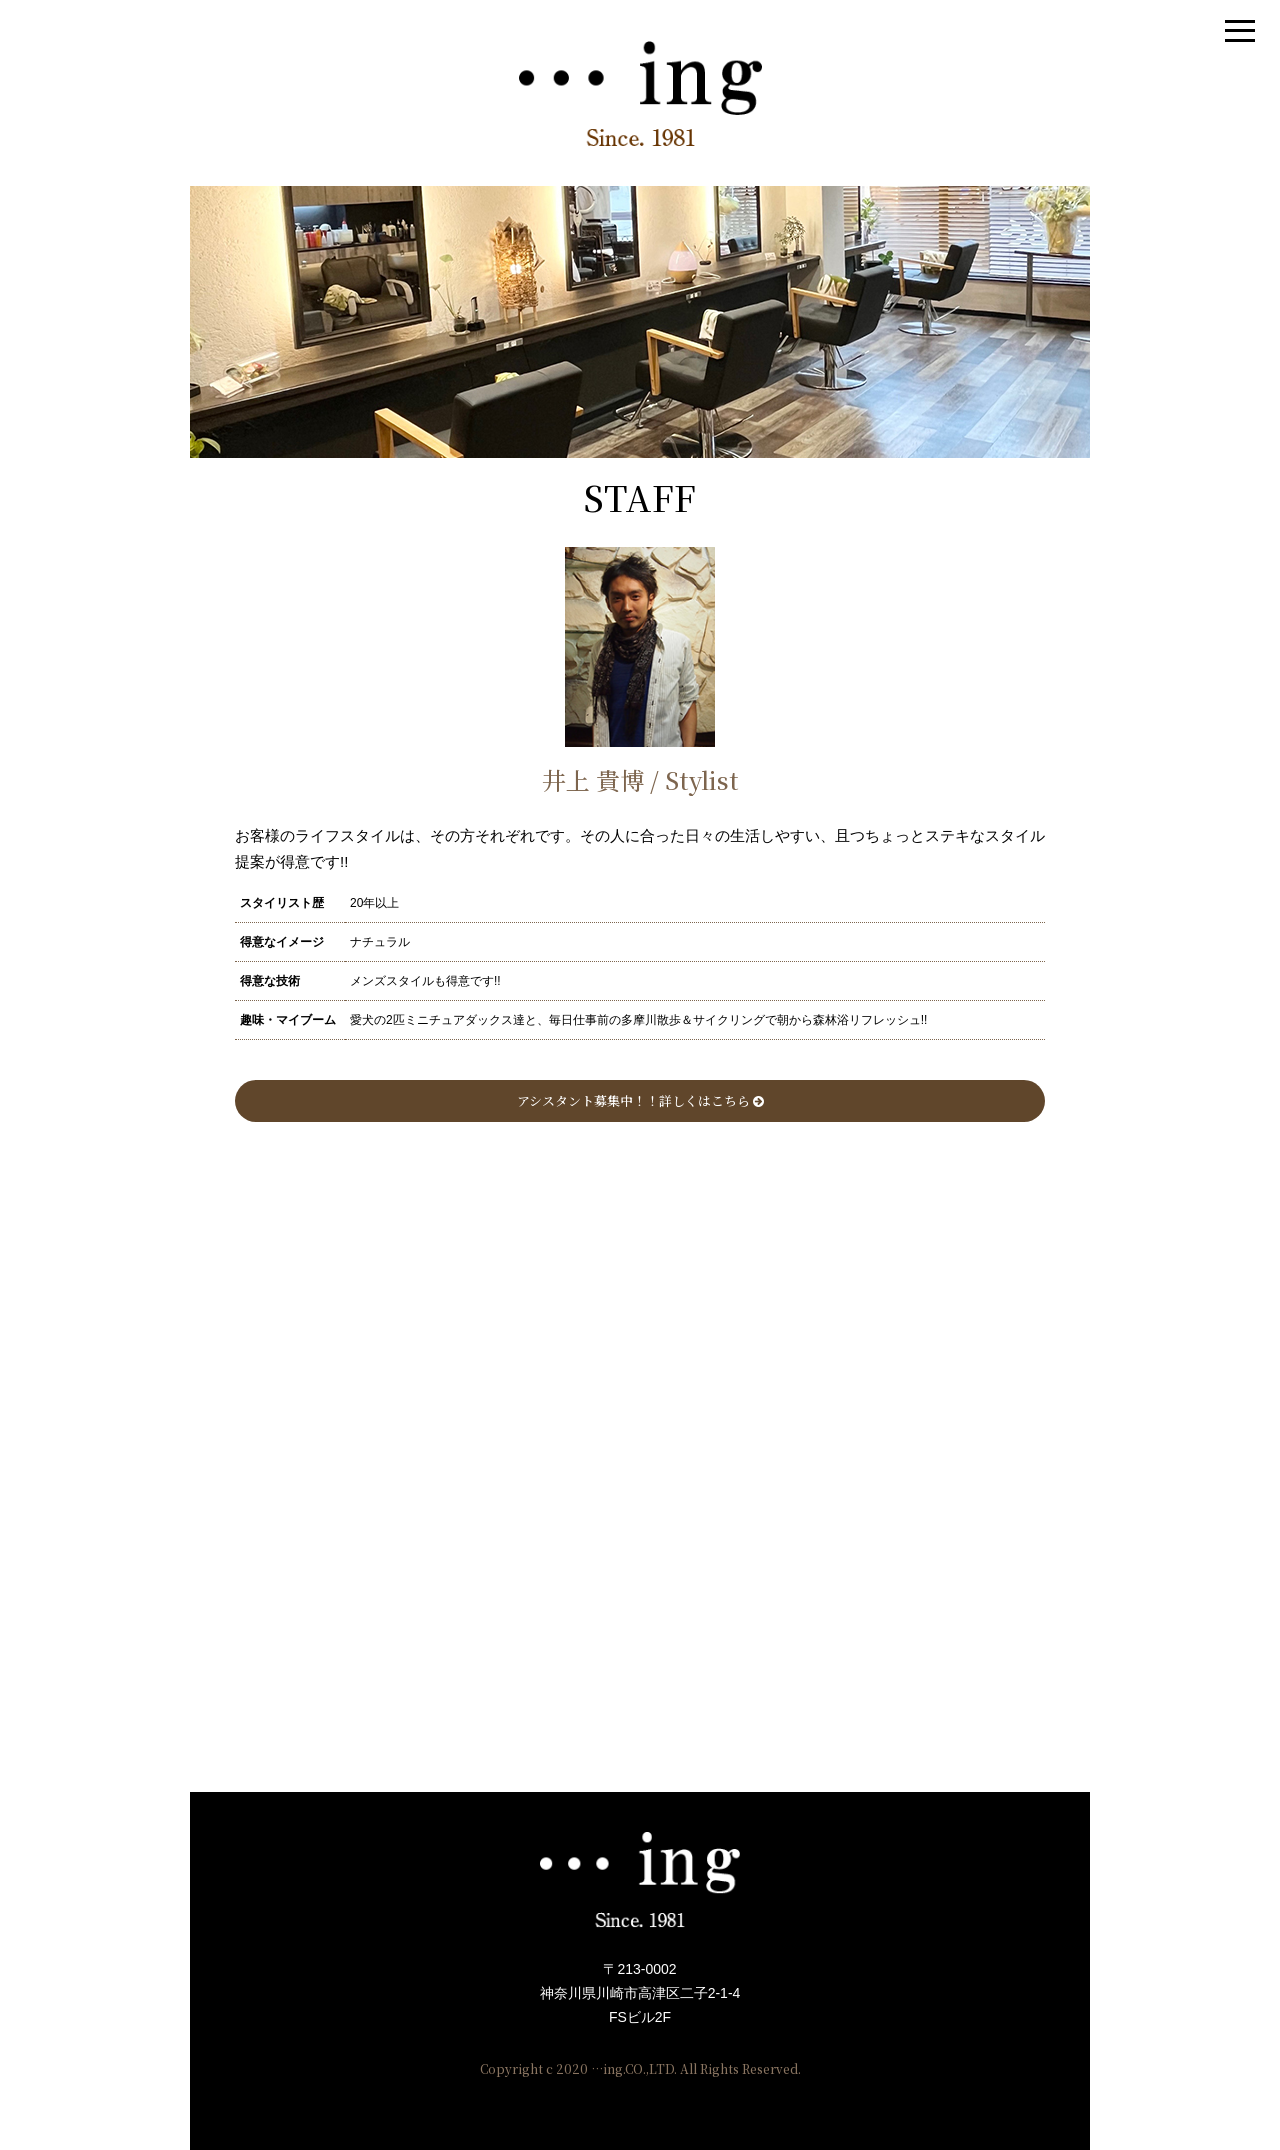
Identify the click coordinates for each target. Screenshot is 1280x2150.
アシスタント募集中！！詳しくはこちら (640, 1100)
